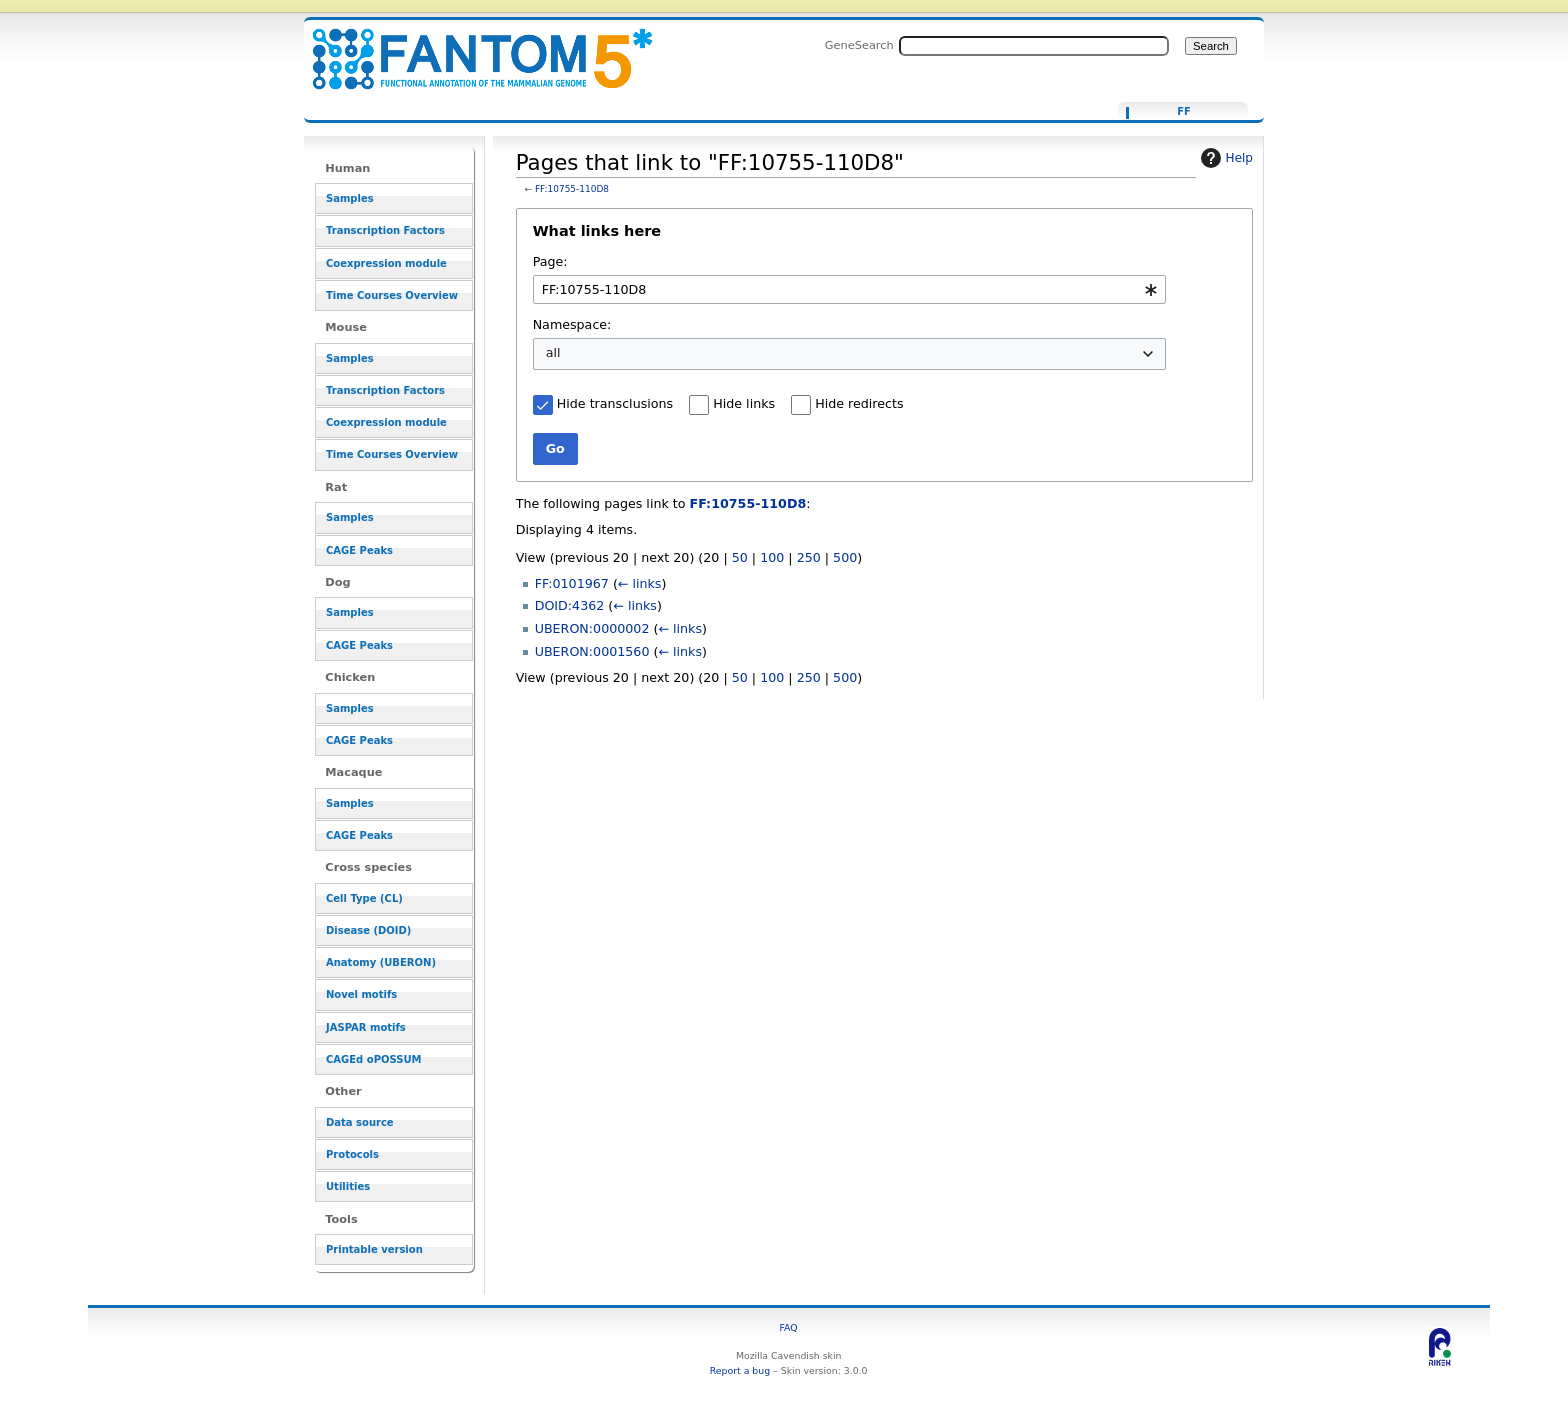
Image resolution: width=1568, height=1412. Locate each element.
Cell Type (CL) (364, 898)
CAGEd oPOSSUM (373, 1059)
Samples (350, 198)
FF (1184, 112)
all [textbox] (553, 352)
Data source (360, 1122)
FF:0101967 (572, 583)
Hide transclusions (615, 403)
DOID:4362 (570, 605)
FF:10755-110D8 (572, 189)
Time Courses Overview (392, 295)
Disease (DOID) (368, 930)
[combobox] (849, 289)
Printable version (374, 1249)
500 (845, 557)
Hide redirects (859, 403)
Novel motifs (361, 994)
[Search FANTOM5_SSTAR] (1034, 46)
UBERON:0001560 (592, 651)
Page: (550, 261)
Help (1224, 158)
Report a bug (740, 1370)
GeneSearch (859, 45)
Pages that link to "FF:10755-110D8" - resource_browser (470, 47)
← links (640, 583)
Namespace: (572, 324)
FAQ (789, 1327)
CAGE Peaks (359, 550)
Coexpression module (386, 263)
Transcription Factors (385, 230)
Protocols (352, 1154)
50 (740, 557)
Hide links (744, 403)
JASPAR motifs (366, 1027)
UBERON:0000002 (592, 628)
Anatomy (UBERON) (381, 962)
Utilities (348, 1186)
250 (809, 557)
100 (772, 557)
